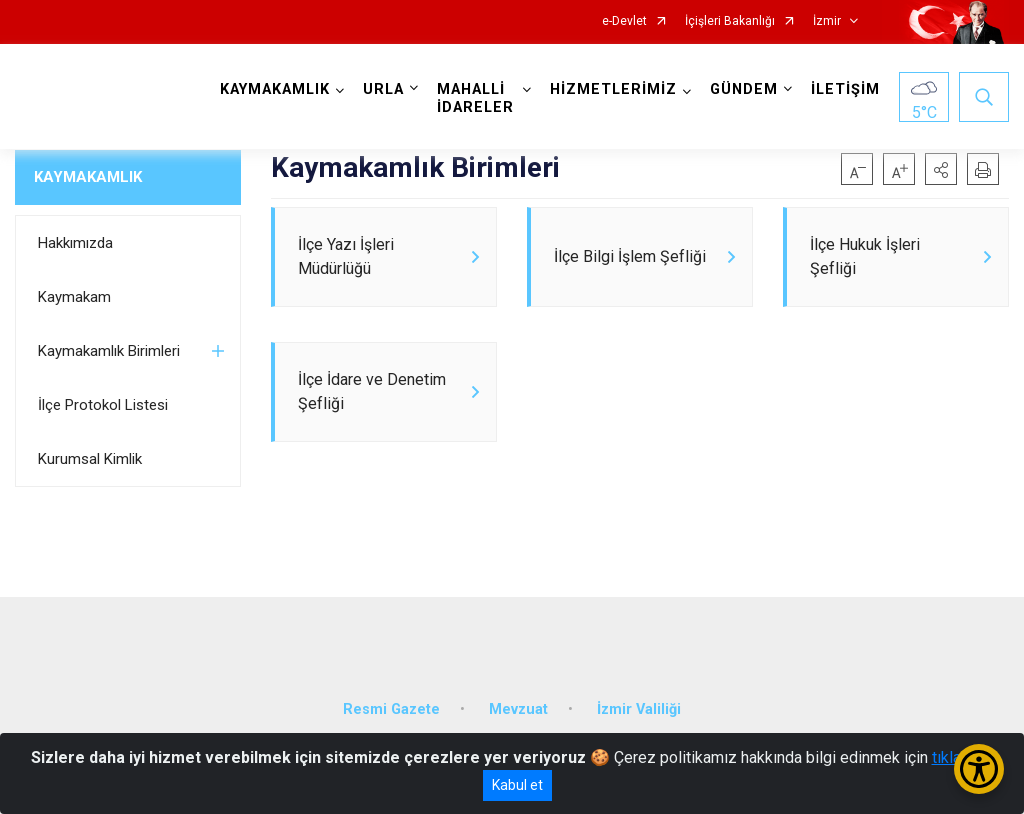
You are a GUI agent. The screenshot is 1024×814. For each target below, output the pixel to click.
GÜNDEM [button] (744, 89)
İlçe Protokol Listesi (103, 405)
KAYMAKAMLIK (88, 177)
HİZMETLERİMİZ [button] (613, 89)
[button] (941, 169)
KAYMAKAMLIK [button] (275, 89)
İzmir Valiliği (639, 709)
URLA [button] (383, 89)
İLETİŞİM (845, 89)
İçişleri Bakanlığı (730, 21)
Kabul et (517, 785)
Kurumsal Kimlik (90, 459)
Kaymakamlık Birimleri (109, 351)
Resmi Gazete (391, 709)
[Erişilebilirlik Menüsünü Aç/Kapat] (979, 769)
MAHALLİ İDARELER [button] (475, 98)
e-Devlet (624, 21)
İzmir (827, 21)
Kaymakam (74, 297)
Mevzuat (518, 709)
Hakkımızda (75, 243)
